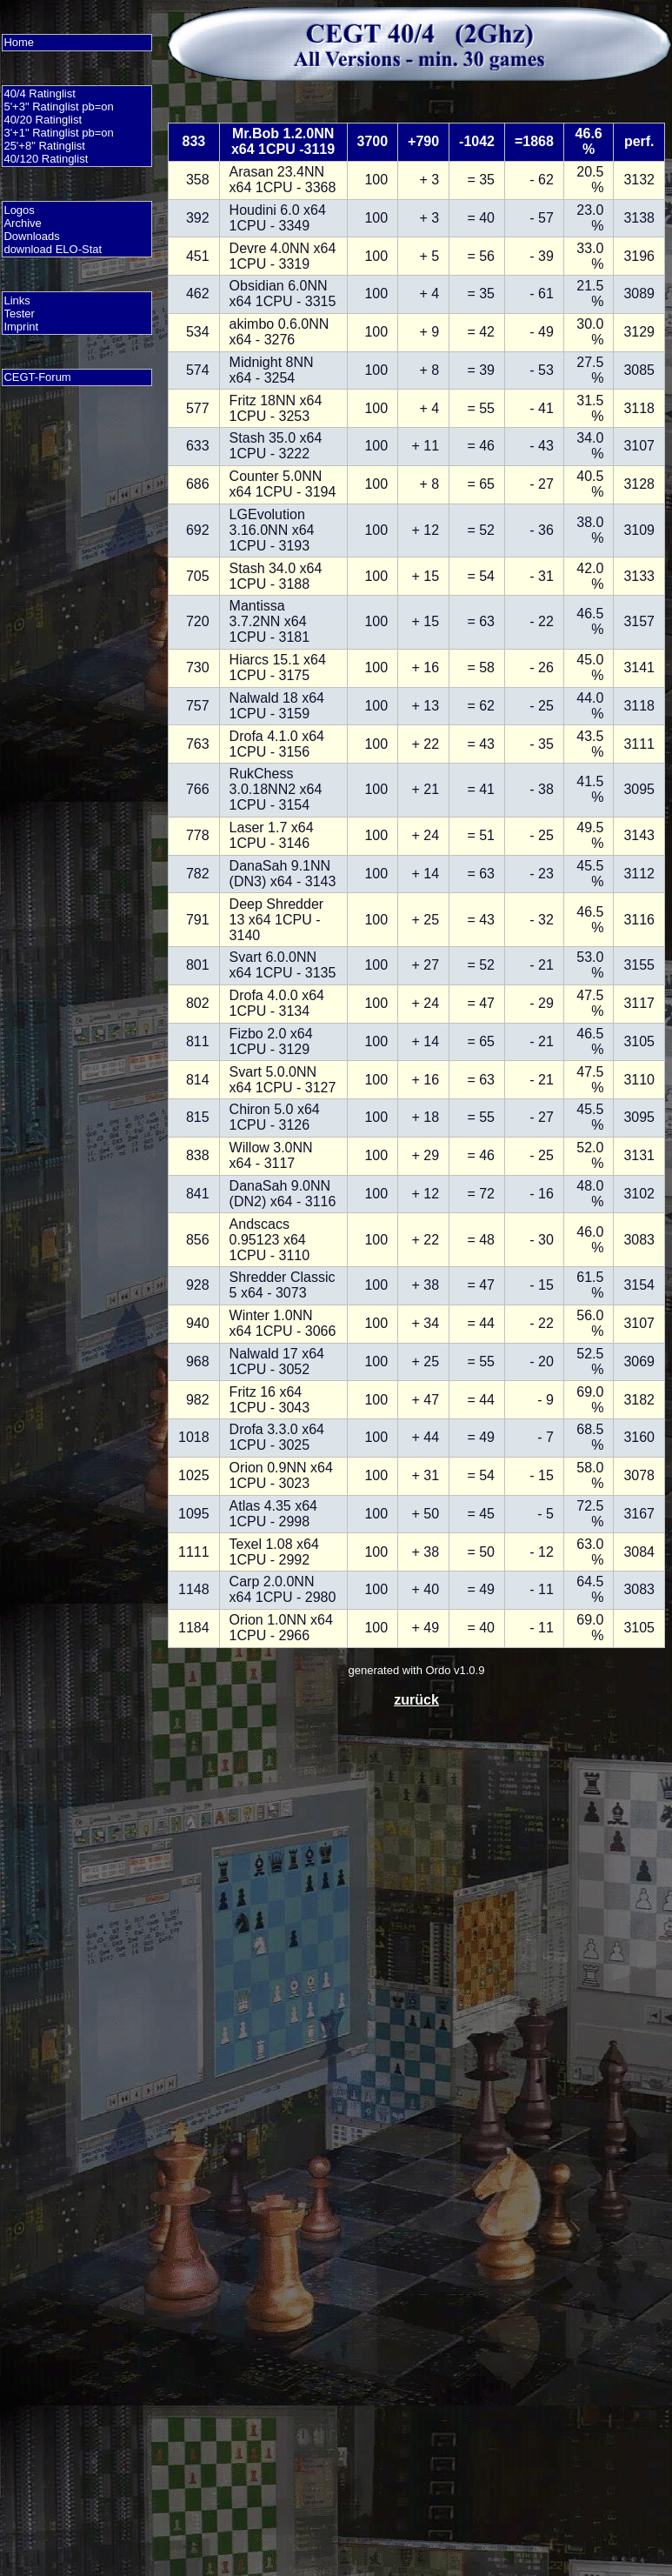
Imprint (20, 326)
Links (16, 300)
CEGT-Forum (36, 377)
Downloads (31, 236)
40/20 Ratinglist (42, 119)
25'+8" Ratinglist (43, 145)
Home (18, 42)
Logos (18, 210)
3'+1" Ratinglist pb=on (58, 132)
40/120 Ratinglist (45, 158)
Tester (18, 313)
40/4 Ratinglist (39, 93)
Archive (22, 223)
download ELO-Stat (52, 249)
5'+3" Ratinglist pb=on (58, 106)
